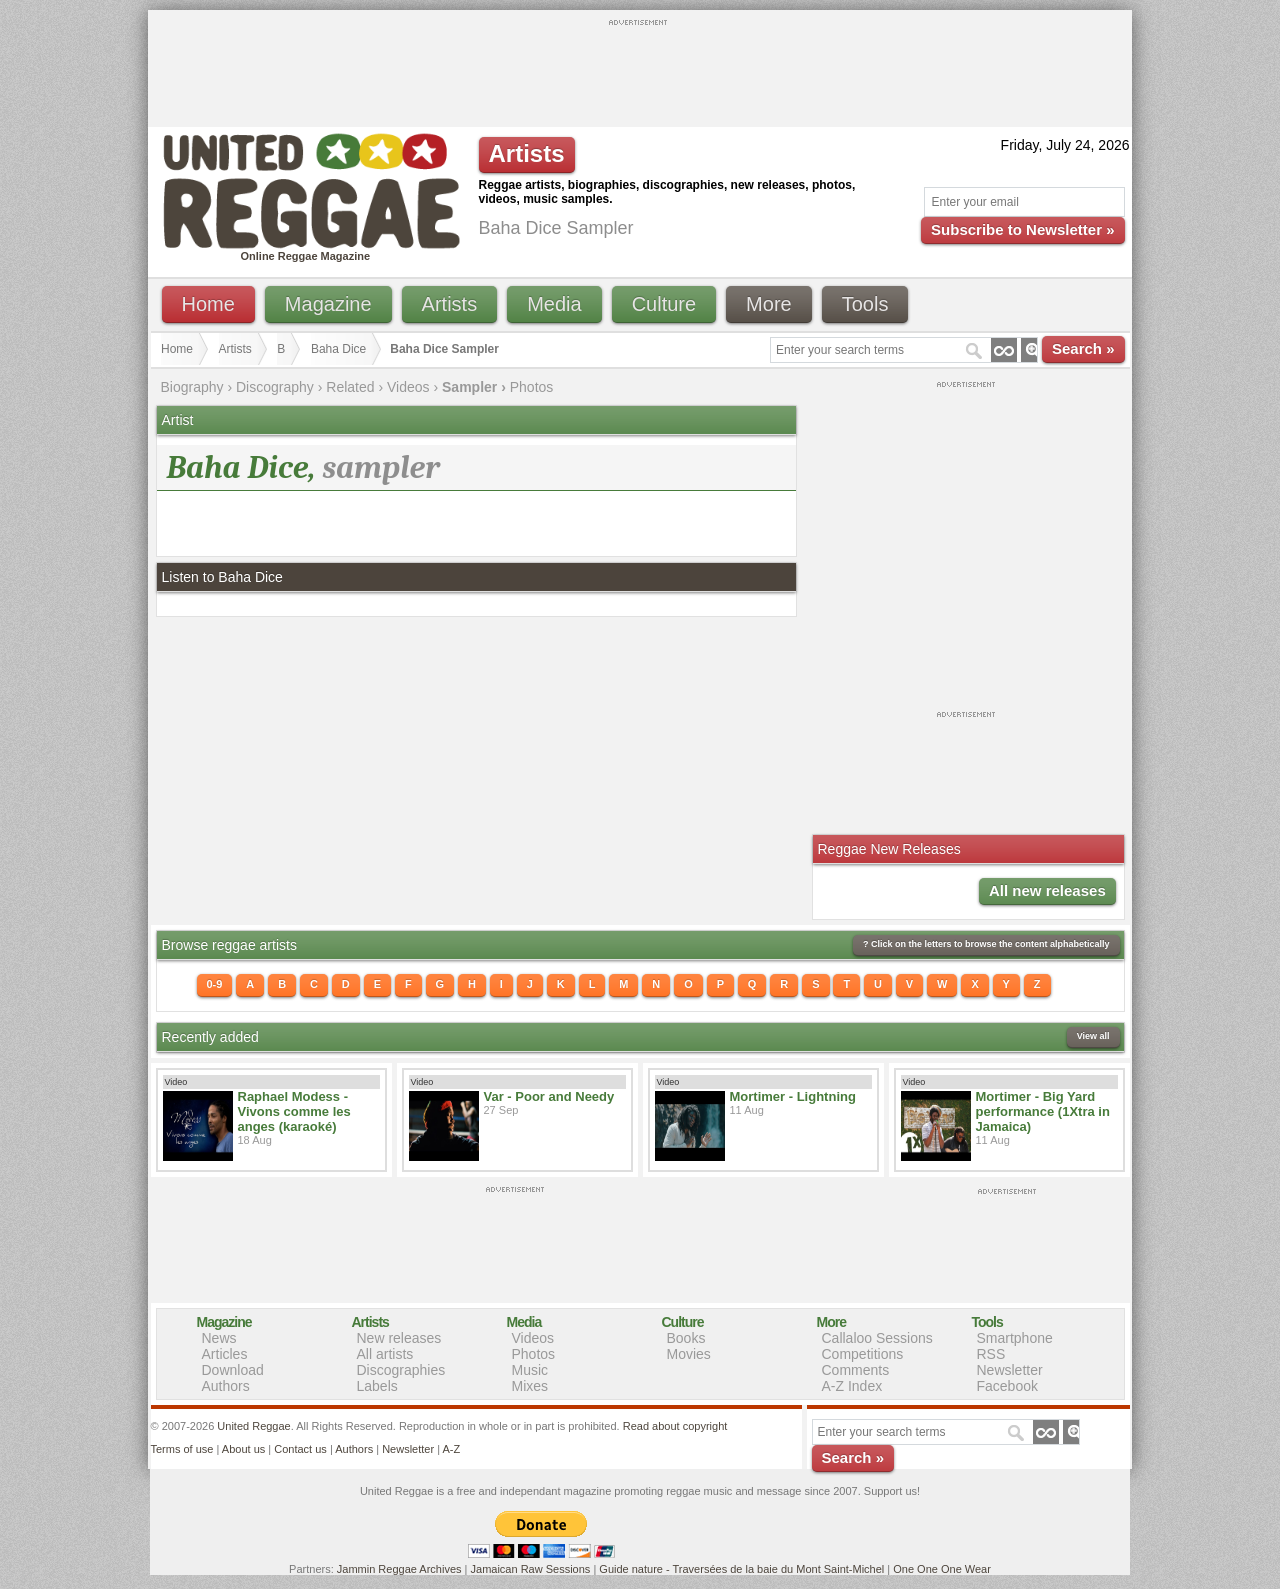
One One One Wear (942, 1569)
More (769, 304)
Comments (856, 1370)
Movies (689, 1354)
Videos (408, 387)
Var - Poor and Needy (549, 1096)
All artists (385, 1354)
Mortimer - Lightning (793, 1096)
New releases (399, 1338)
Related (350, 387)
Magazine (328, 304)
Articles (225, 1354)
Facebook (1007, 1386)
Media (554, 304)
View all (1093, 1036)
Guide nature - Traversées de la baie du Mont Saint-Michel (741, 1569)
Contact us (300, 1449)
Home (208, 304)
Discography (275, 387)
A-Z (451, 1449)
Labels (377, 1386)
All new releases (1047, 890)
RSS (991, 1354)
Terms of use (182, 1449)
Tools (865, 304)
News (219, 1338)
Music (530, 1370)
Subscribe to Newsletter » (1022, 229)
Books (686, 1338)
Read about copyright (675, 1426)
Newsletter (1010, 1370)
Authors (226, 1386)
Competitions (863, 1354)
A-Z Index (852, 1386)
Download (233, 1370)
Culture (664, 304)
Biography (192, 387)
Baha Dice (338, 349)
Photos (532, 387)
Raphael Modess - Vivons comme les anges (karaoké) (294, 1111)
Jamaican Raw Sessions (531, 1569)
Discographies (401, 1370)
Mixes (530, 1386)
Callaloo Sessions (877, 1338)
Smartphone (1015, 1338)
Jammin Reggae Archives (399, 1569)
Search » (1083, 348)
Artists (450, 304)
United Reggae (253, 1426)
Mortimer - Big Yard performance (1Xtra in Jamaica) (1043, 1111)
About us (243, 1449)
